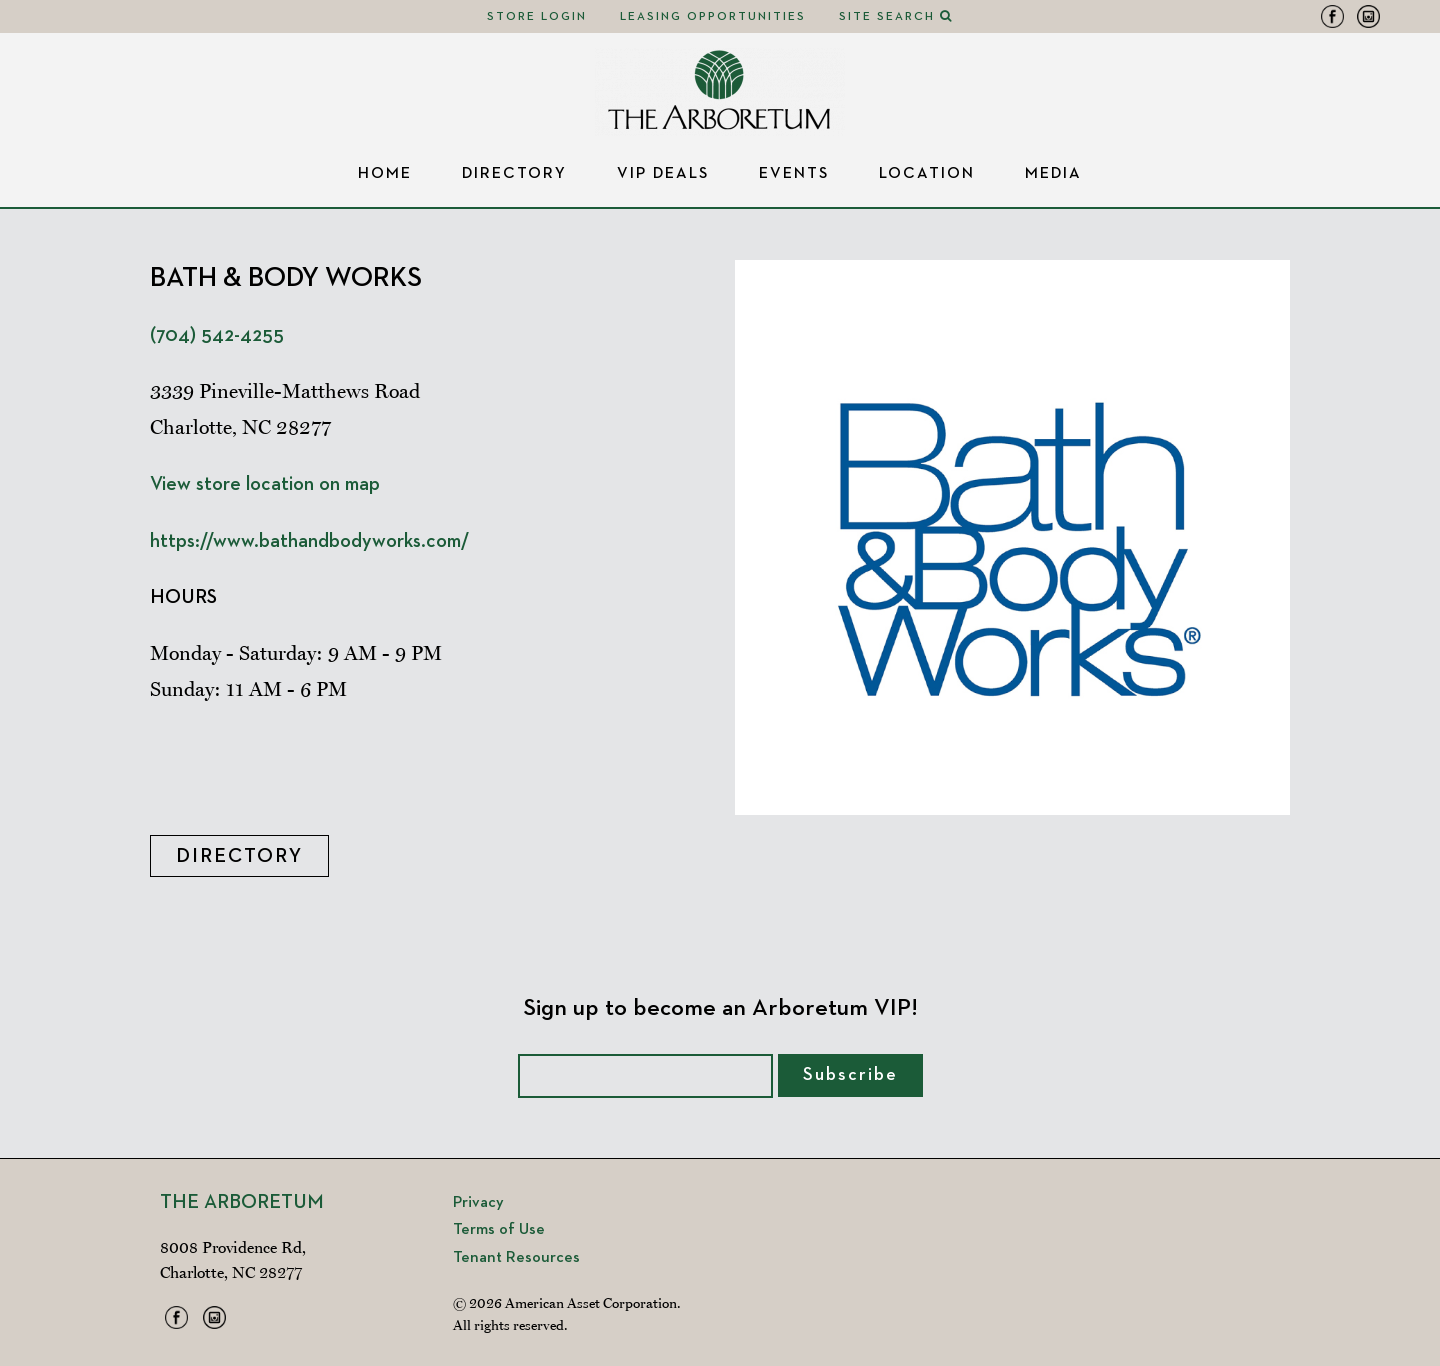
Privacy (478, 1203)
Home (385, 174)
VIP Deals (663, 174)
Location (927, 174)
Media (1053, 174)
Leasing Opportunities (713, 17)
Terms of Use (499, 1230)
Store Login (537, 17)
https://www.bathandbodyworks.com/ (309, 541)
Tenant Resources (516, 1258)
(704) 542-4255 (217, 335)
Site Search (896, 17)
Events (794, 174)
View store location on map (265, 484)
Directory (514, 174)
